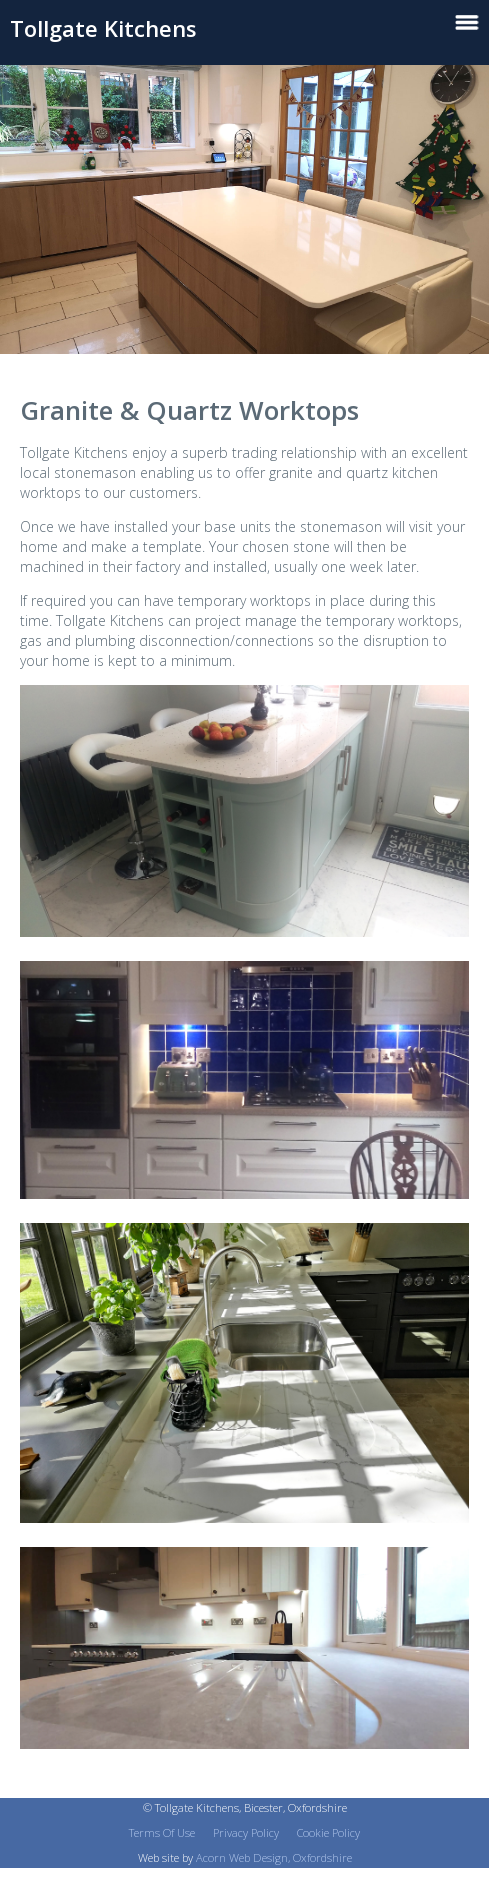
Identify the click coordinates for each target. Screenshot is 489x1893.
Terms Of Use (162, 1832)
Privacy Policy (246, 1832)
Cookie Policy (328, 1832)
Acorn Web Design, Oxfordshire (274, 1857)
